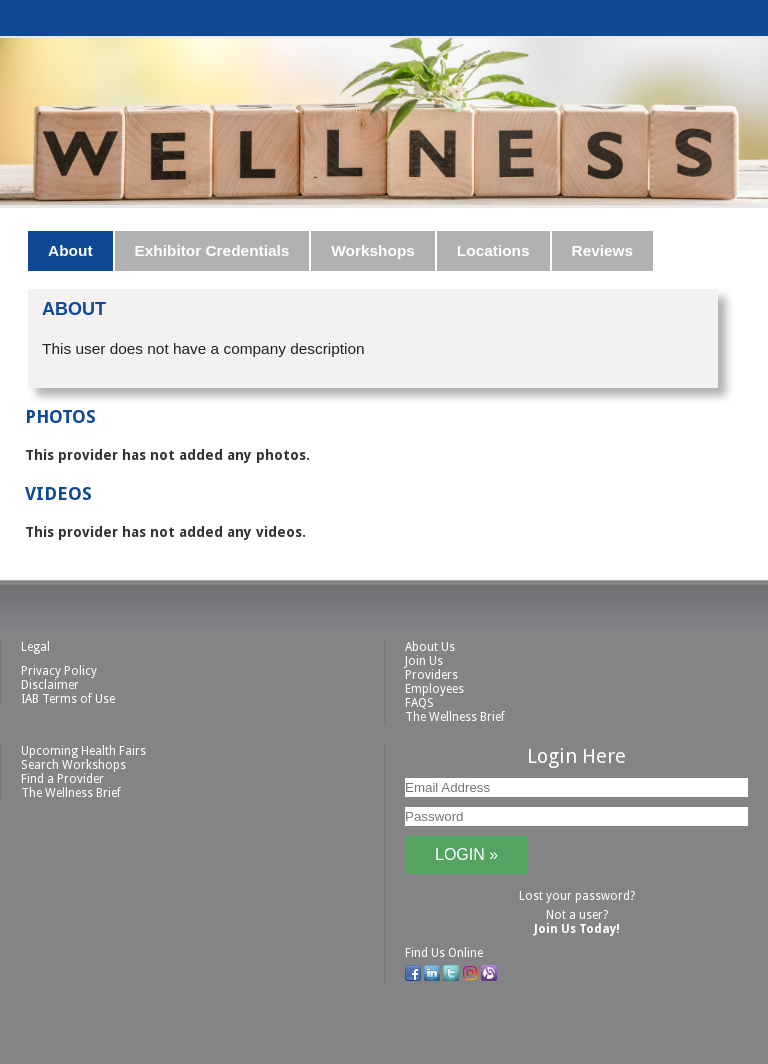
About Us (430, 647)
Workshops (373, 250)
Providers (431, 675)
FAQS (419, 703)
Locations (493, 250)
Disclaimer (50, 685)
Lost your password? (577, 896)
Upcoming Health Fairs (83, 751)
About (70, 250)
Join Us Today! (577, 929)
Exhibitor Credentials (212, 250)
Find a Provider (62, 779)
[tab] (71, 251)
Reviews (603, 250)
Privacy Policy (59, 671)
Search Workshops (73, 765)
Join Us (424, 661)
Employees (434, 689)
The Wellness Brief (455, 717)
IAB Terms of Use (68, 699)
